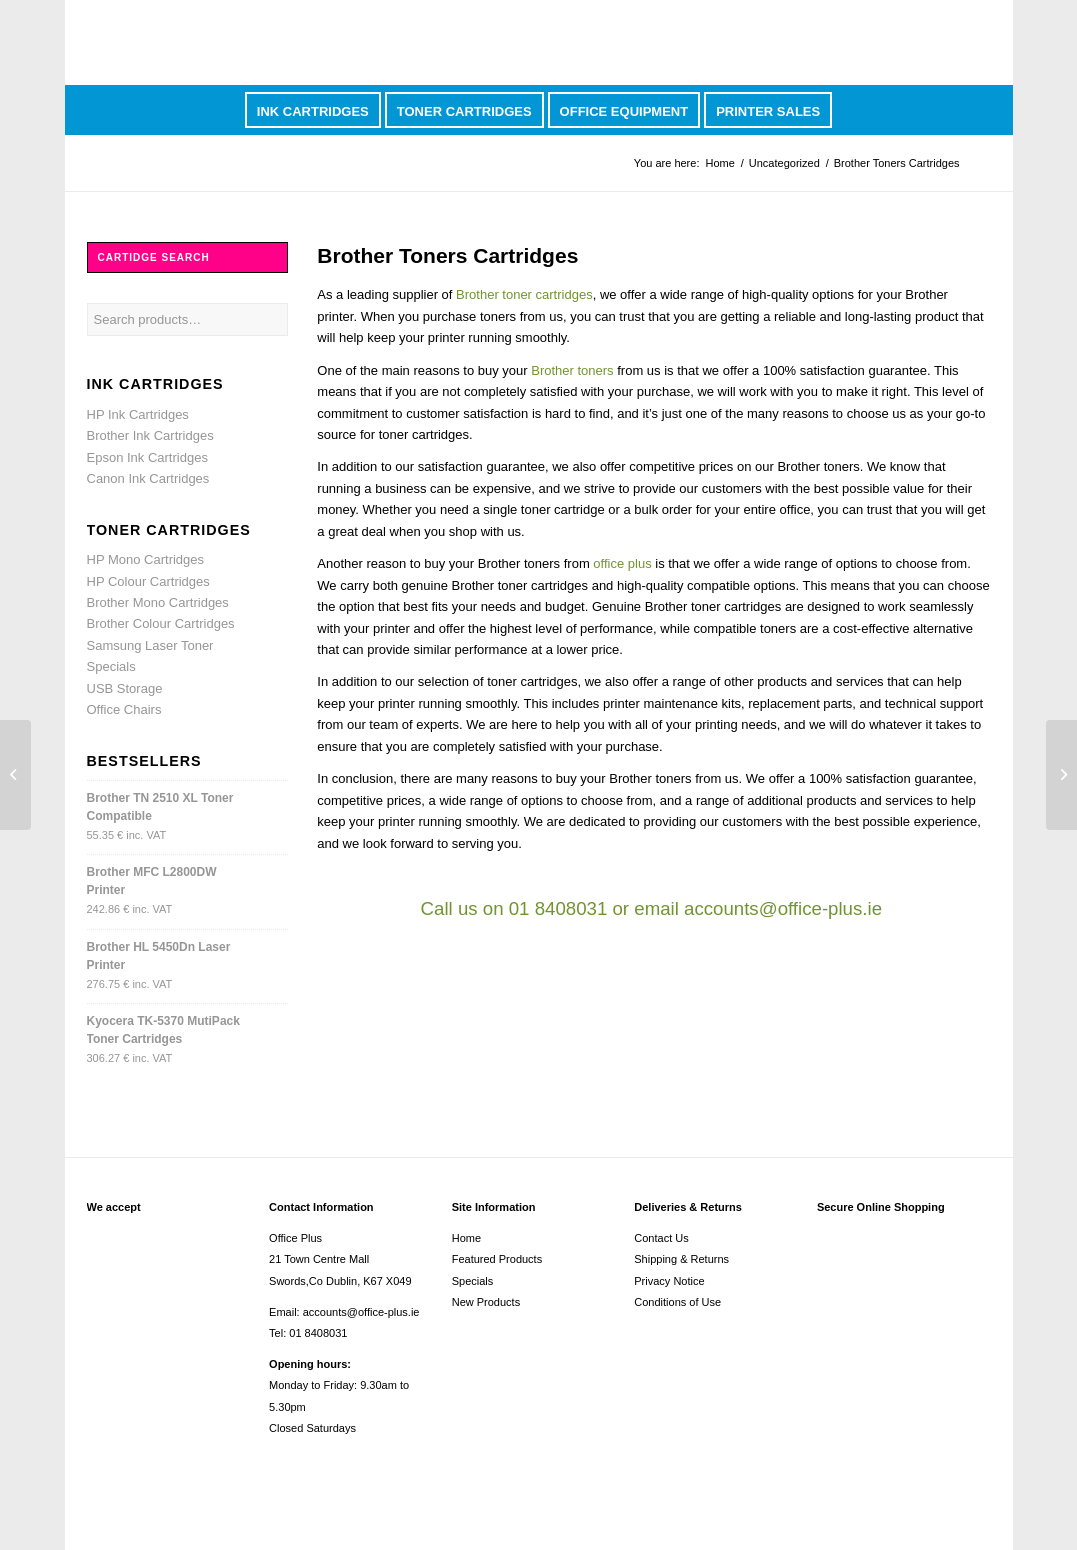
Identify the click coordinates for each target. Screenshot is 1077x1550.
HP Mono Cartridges (146, 559)
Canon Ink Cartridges (148, 478)
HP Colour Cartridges (148, 581)
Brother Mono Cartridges (158, 602)
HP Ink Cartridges (138, 414)
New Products (486, 1302)
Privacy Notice (669, 1281)
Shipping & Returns (681, 1259)
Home (719, 163)
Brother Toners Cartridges (447, 255)
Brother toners (572, 370)
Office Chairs (124, 709)
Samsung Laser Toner (150, 645)
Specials (111, 666)
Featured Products (497, 1259)
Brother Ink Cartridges (150, 435)
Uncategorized (784, 163)
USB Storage (125, 688)
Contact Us (661, 1238)
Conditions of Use (677, 1302)
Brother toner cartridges (524, 294)
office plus (622, 563)
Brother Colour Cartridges (161, 623)
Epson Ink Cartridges (147, 457)
